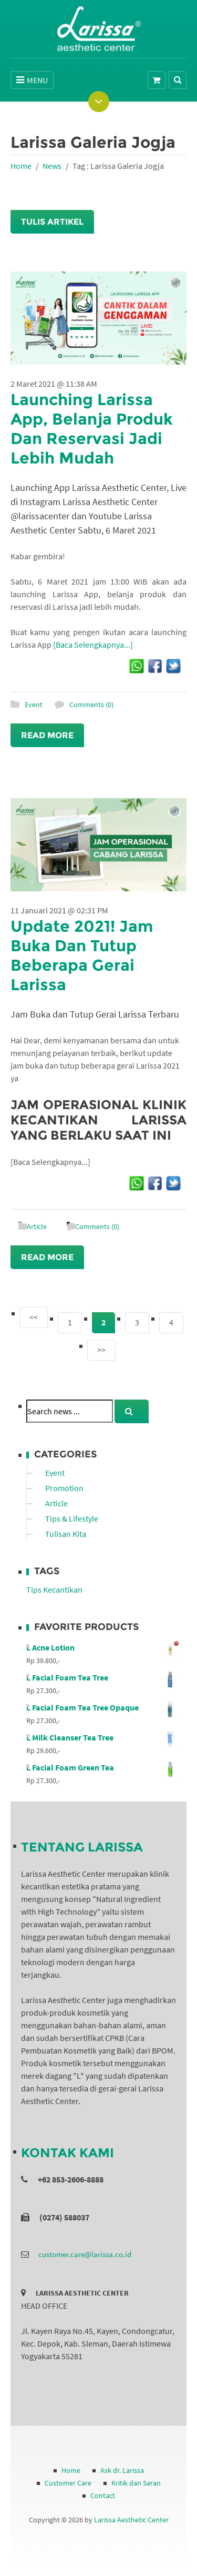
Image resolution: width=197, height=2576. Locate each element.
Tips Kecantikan (54, 1589)
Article (37, 1226)
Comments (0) (91, 704)
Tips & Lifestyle (71, 1518)
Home (21, 165)
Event (34, 704)
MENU (32, 80)
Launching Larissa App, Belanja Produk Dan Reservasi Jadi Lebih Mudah (92, 429)
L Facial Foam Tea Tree (102, 1677)
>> (101, 1349)
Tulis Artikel (52, 222)
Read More (47, 735)
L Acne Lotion (102, 1647)
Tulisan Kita (65, 1533)
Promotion (64, 1488)
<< (33, 1317)
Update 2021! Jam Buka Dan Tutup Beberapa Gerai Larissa (82, 955)
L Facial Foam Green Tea (102, 1767)
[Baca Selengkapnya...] (93, 644)
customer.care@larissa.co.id (84, 2254)
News (52, 165)
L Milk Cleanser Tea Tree (102, 1737)
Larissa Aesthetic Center (131, 2519)
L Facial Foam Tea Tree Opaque (102, 1707)
